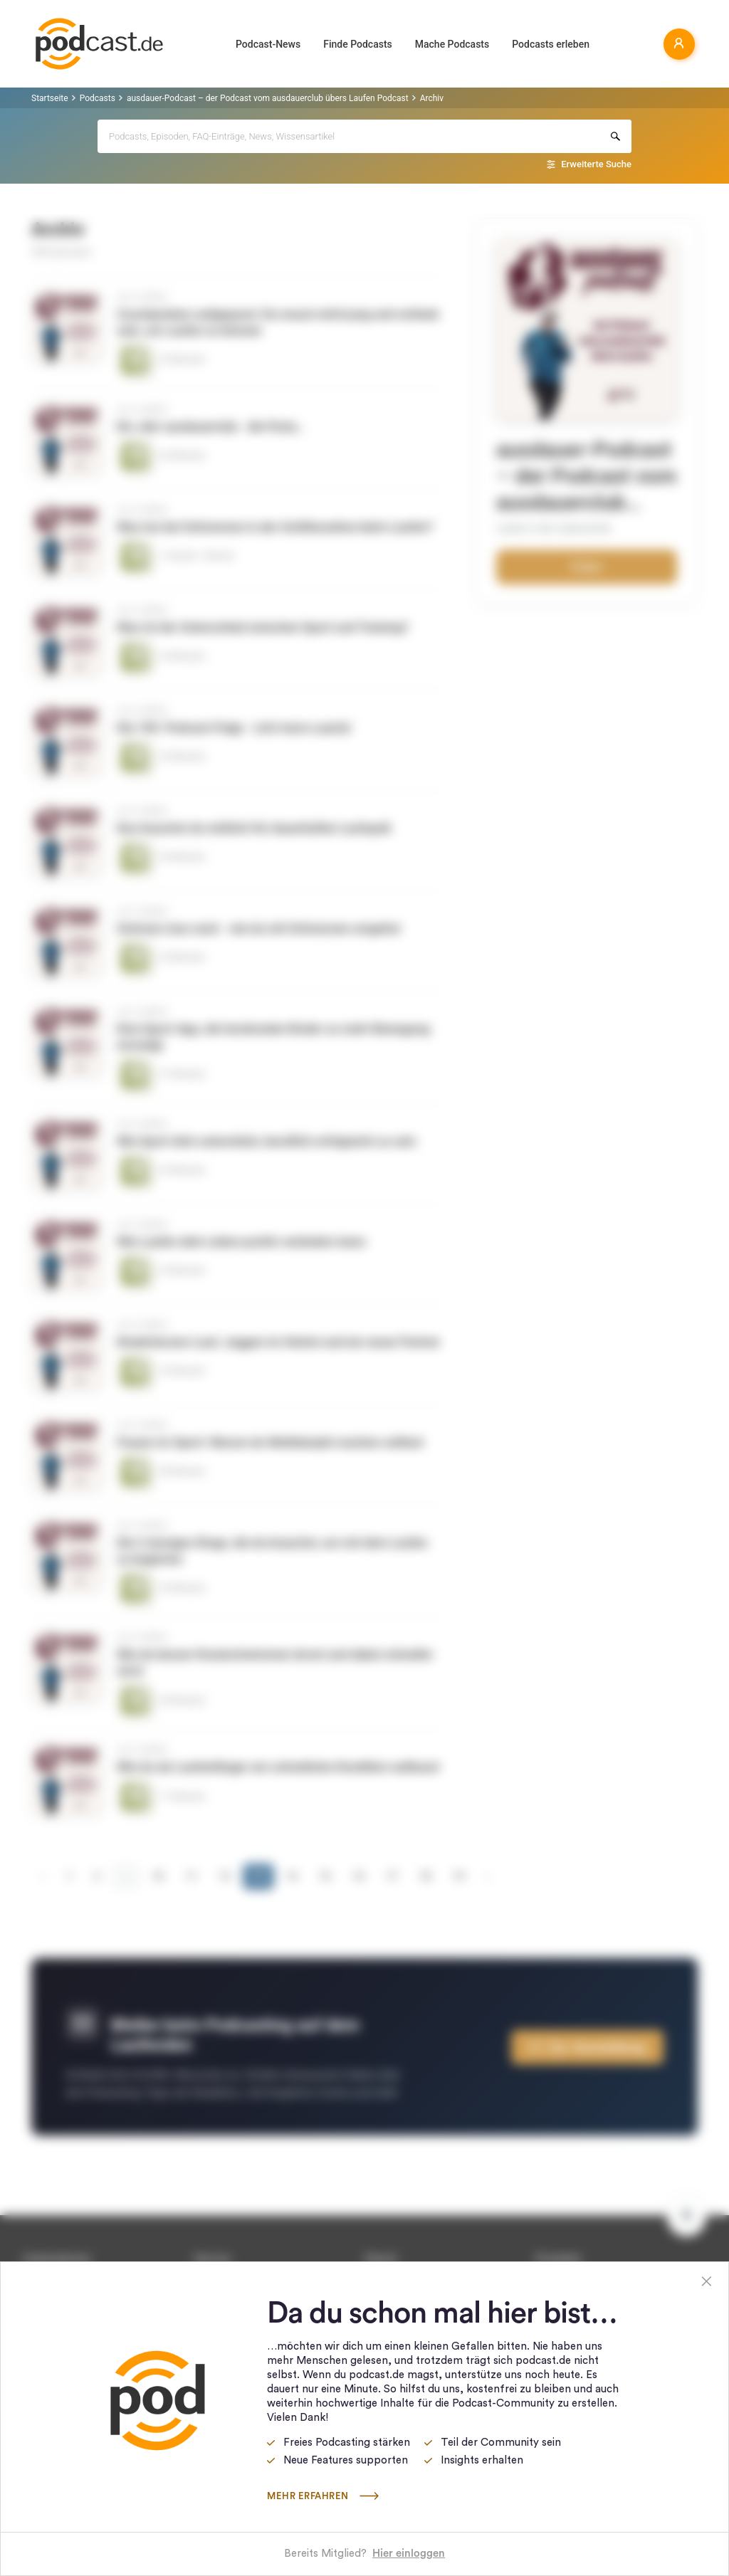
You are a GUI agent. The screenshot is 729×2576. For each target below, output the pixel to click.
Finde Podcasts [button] (357, 44)
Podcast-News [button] (268, 44)
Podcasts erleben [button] (550, 44)
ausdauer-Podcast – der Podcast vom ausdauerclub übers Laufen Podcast (268, 98)
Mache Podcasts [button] (452, 44)
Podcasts (97, 98)
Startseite (49, 98)
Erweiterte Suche (596, 164)
